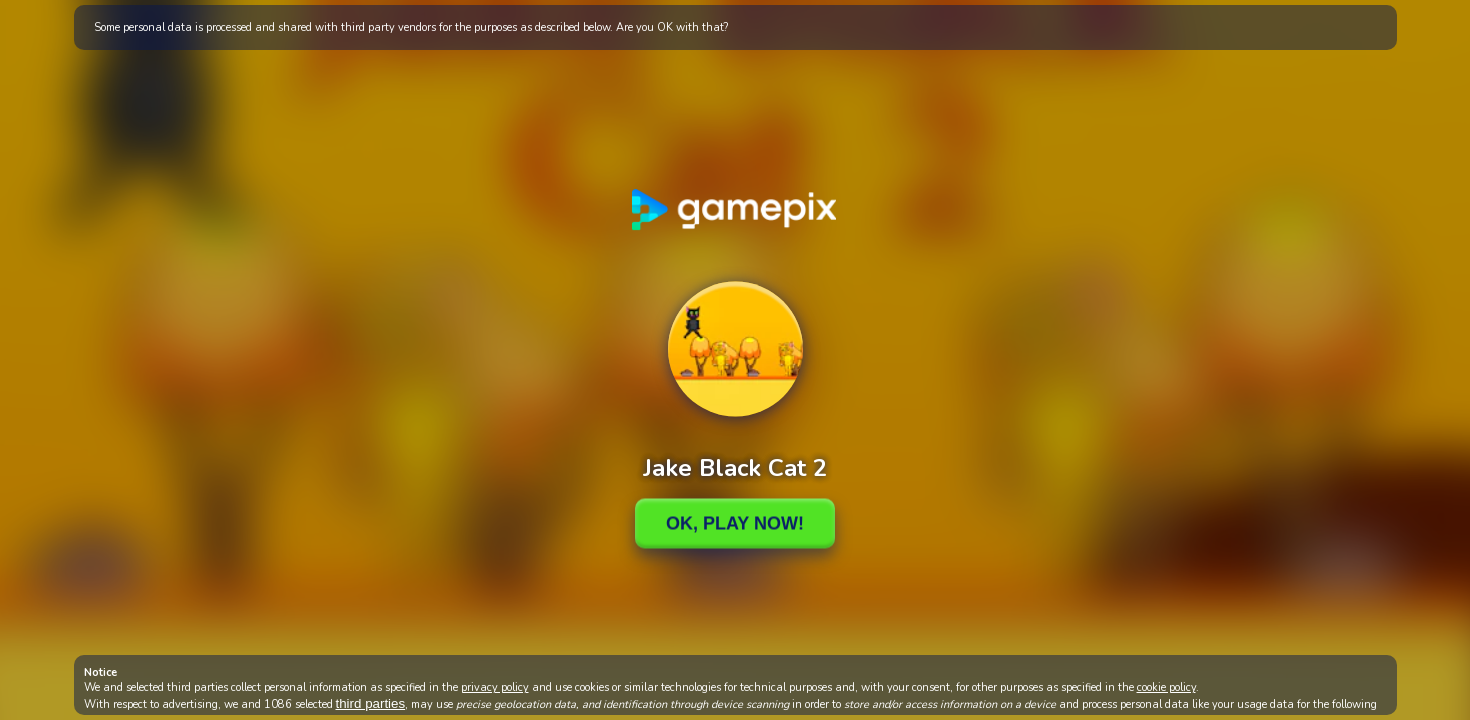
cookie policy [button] (1166, 687)
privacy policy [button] (495, 687)
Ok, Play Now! (735, 523)
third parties (371, 703)
